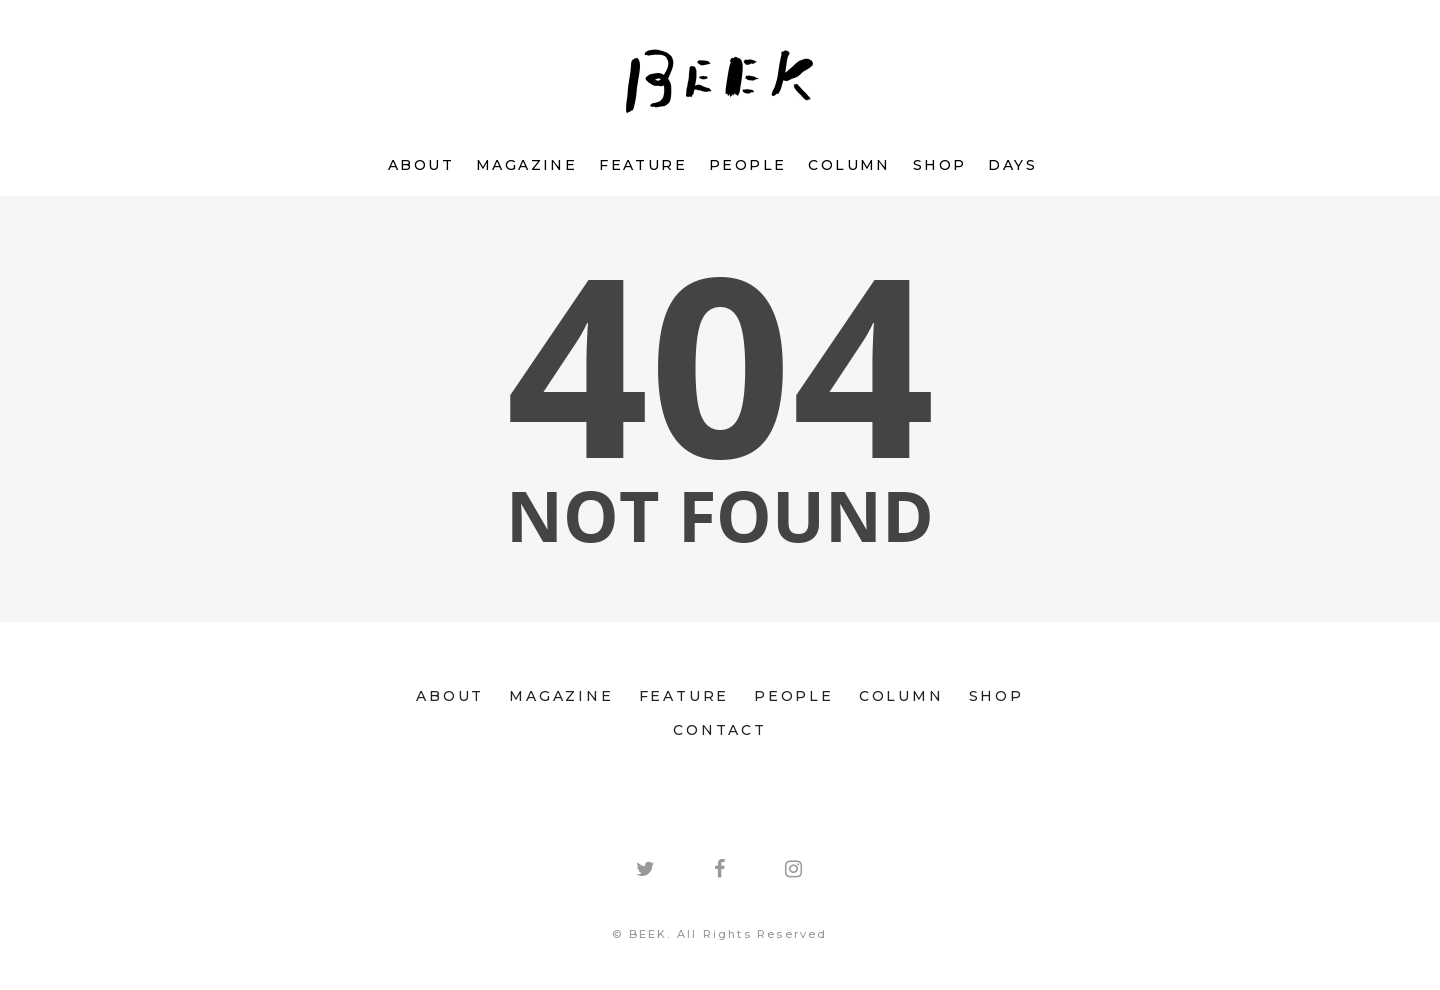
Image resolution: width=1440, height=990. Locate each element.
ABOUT (421, 165)
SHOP (940, 165)
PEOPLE (747, 165)
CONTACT (720, 730)
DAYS (1012, 165)
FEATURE (643, 165)
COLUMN (849, 165)
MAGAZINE (526, 165)
